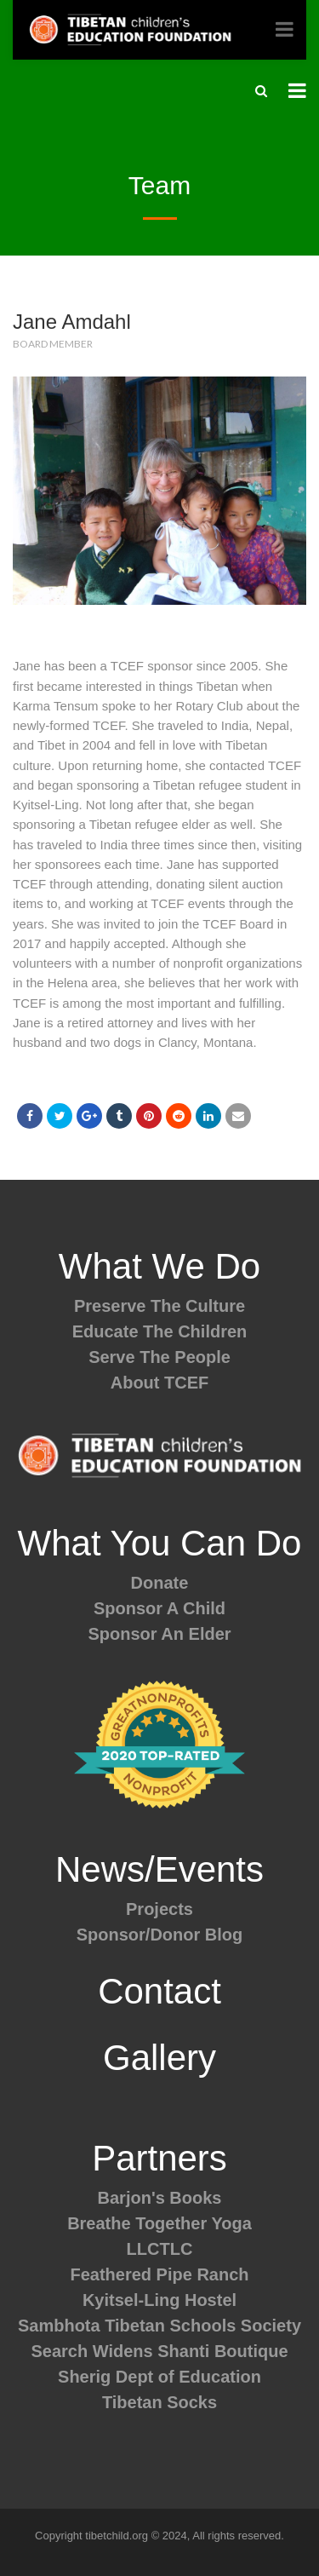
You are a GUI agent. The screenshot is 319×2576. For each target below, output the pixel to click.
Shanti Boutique (222, 2351)
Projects (159, 1909)
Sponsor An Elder (159, 1633)
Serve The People (159, 1357)
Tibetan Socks (159, 2402)
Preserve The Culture (159, 1306)
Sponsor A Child (159, 1608)
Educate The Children (160, 1331)
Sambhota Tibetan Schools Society (159, 2325)
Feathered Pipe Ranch (159, 2274)
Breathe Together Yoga (159, 2223)
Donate (160, 1582)
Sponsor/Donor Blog (160, 1934)
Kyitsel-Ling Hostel (159, 2300)
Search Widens (91, 2351)
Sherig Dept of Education (159, 2376)
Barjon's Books (160, 2197)
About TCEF (160, 1382)
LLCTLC (160, 2249)
